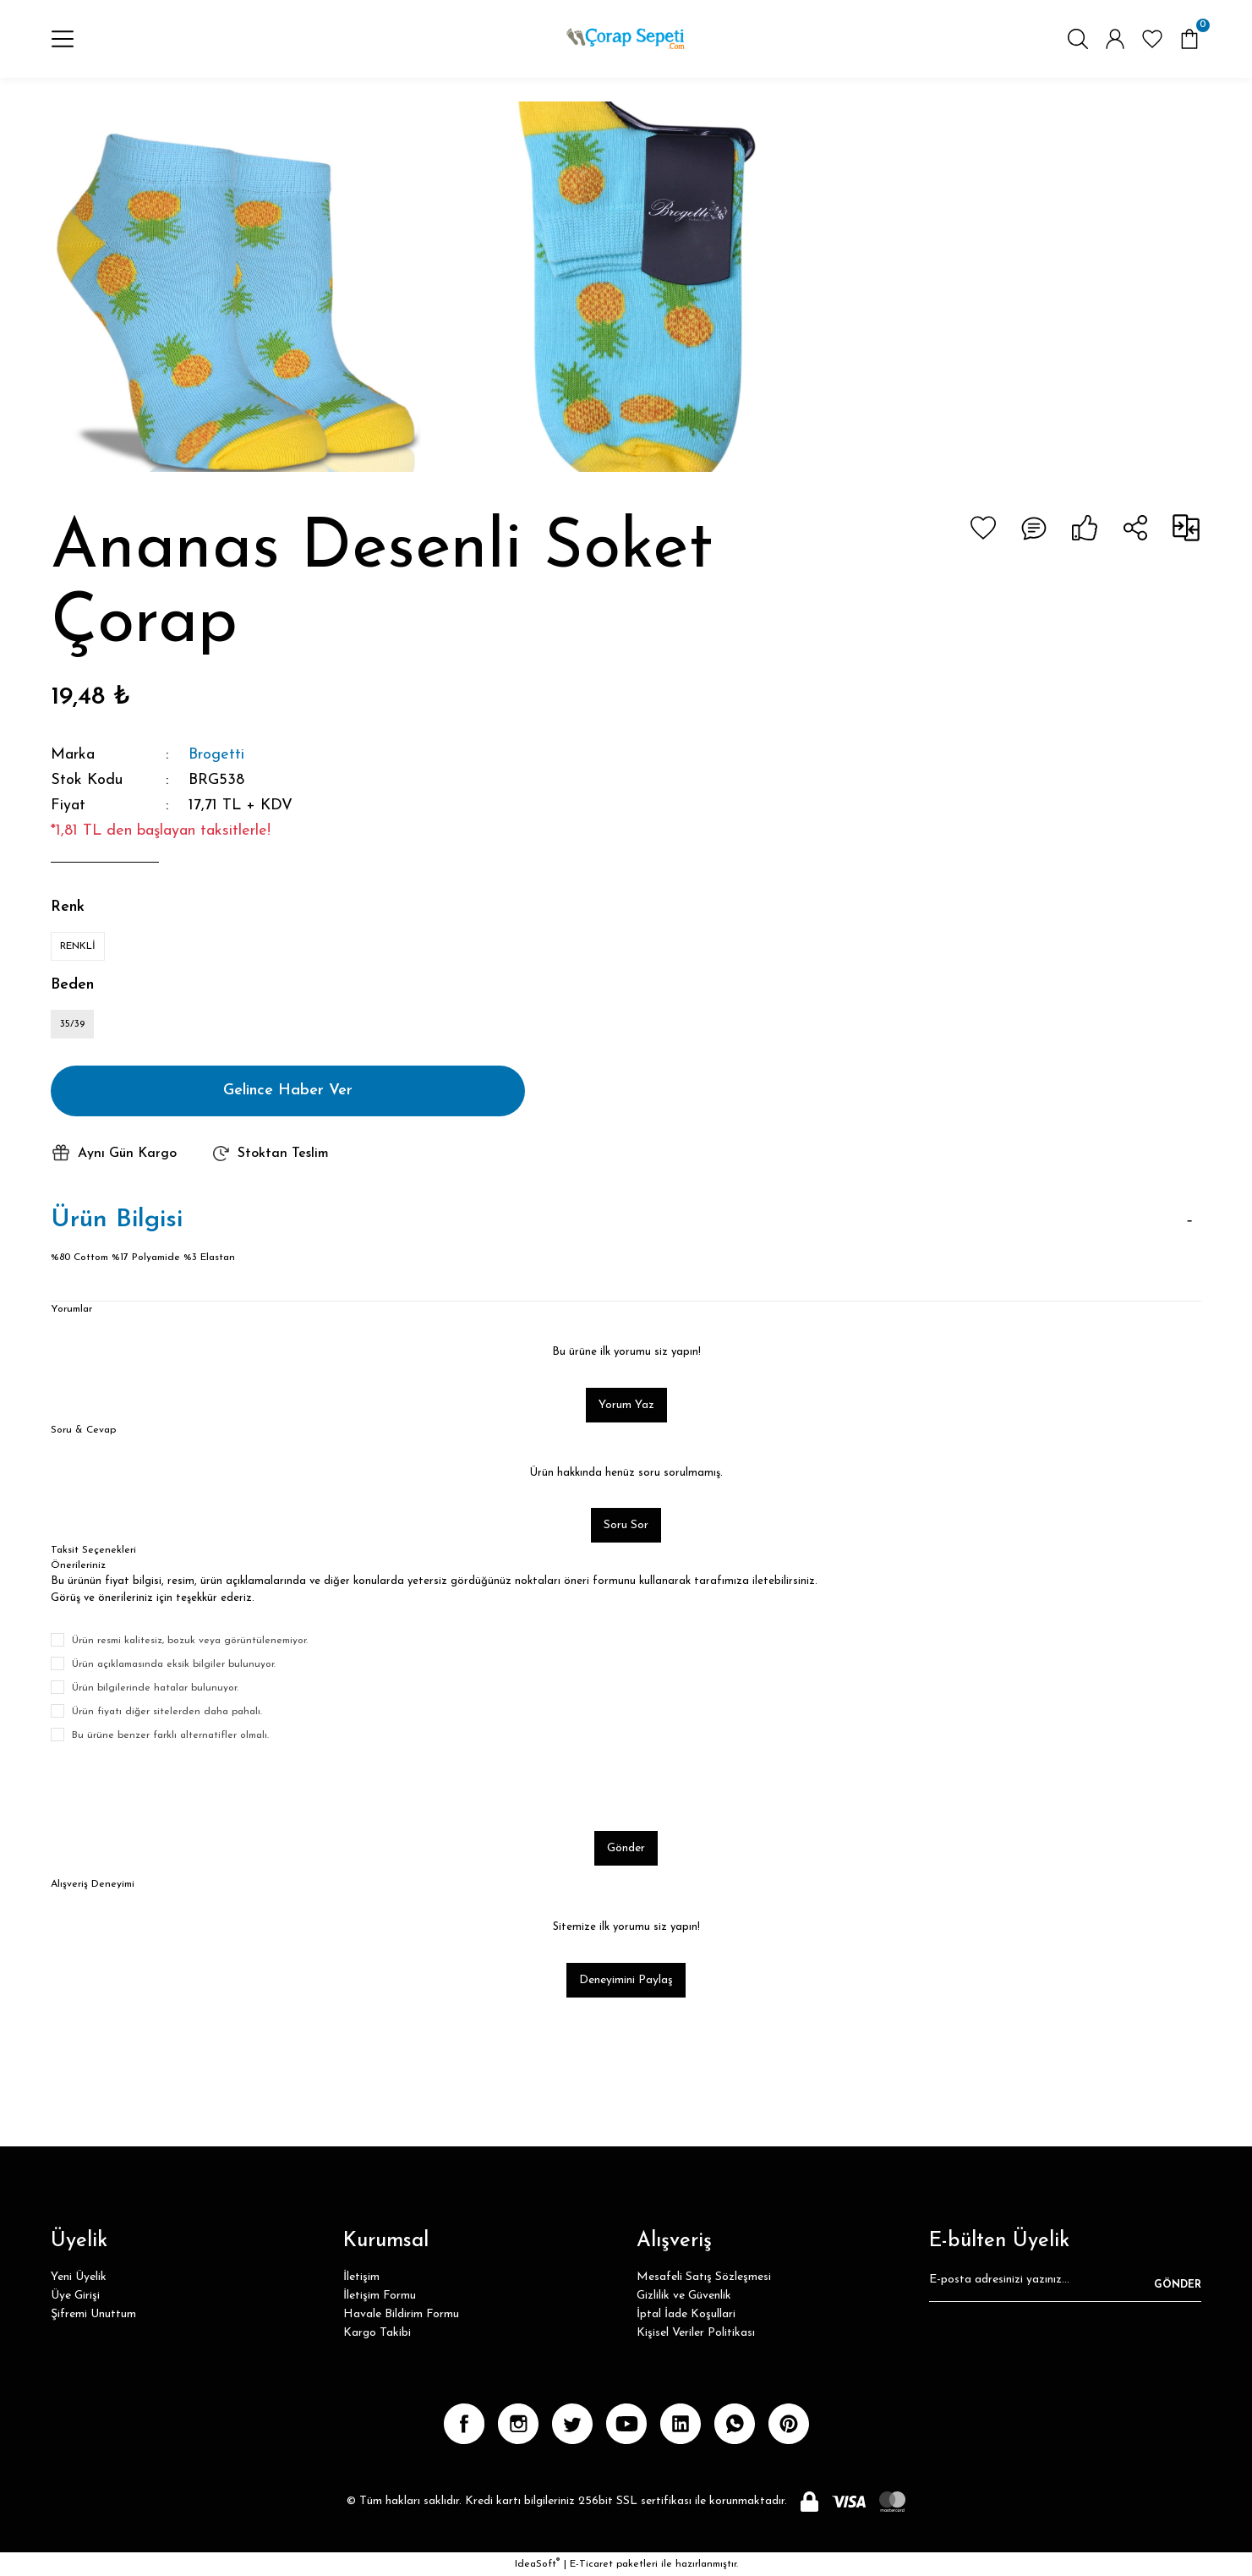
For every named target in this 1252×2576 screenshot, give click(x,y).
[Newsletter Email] (1065, 2285)
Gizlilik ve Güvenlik (684, 2295)
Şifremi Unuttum (93, 2314)
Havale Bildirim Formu (401, 2314)
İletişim (361, 2277)
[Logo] (625, 39)
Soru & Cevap (83, 1430)
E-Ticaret (591, 2564)
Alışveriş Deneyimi (92, 1884)
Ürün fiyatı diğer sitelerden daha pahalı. (167, 1712)
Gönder (626, 1848)
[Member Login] (1115, 39)
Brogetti (216, 755)
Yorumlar (71, 1309)
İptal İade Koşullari (686, 2314)
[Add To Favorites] (983, 527)
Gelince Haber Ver (288, 1090)
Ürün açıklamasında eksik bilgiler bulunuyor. (174, 1664)
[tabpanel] (236, 286)
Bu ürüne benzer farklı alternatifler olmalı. (170, 1735)
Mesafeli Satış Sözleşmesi (704, 2277)
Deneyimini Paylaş (626, 1980)
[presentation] (179, 1787)
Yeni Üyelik (79, 2277)
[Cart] (1189, 39)
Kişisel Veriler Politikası (696, 2333)
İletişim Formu (379, 2295)
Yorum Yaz (626, 1405)
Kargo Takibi (377, 2333)
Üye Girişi (75, 2295)
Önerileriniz (78, 1565)
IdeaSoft (537, 2563)
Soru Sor (626, 1525)
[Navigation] (62, 39)
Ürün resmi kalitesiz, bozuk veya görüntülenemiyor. (190, 1641)
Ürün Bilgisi (117, 1220)
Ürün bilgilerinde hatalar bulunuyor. (155, 1688)
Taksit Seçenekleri (93, 1550)
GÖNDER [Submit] (1177, 2285)
